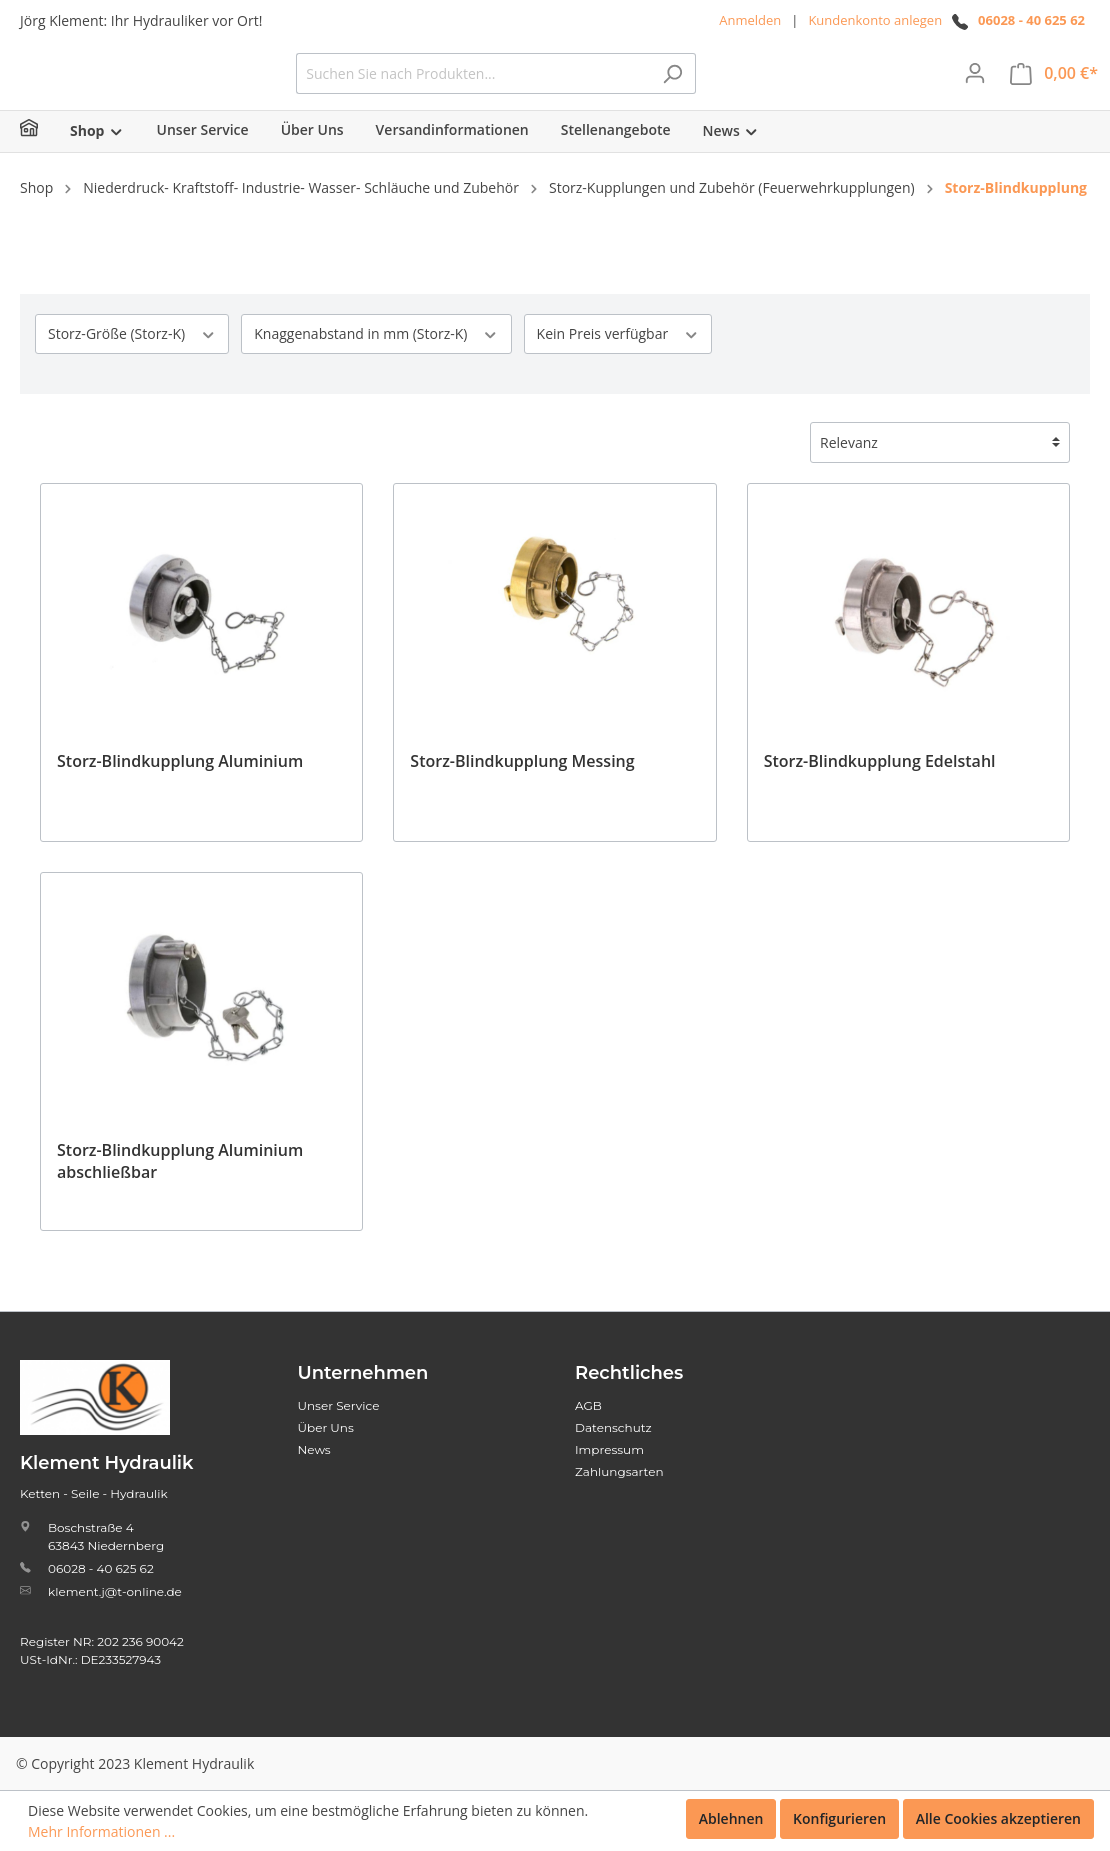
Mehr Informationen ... (101, 1831)
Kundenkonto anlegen (875, 20)
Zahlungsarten (619, 1471)
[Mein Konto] (975, 88)
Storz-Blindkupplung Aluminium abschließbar (180, 1191)
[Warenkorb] (1054, 88)
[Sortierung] (940, 472)
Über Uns (326, 1427)
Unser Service (339, 1405)
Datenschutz (613, 1427)
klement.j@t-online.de (115, 1591)
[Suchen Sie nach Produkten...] (623, 88)
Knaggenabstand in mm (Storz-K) (376, 363)
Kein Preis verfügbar (618, 363)
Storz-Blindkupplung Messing (522, 791)
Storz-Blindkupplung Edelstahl (880, 791)
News (314, 1449)
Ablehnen (731, 1818)
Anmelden (750, 20)
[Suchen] (822, 88)
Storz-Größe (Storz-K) (132, 363)
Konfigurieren (839, 1818)
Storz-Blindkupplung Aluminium (180, 791)
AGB (588, 1405)
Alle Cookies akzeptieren (998, 1818)
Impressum (609, 1449)
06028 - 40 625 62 (1031, 20)
